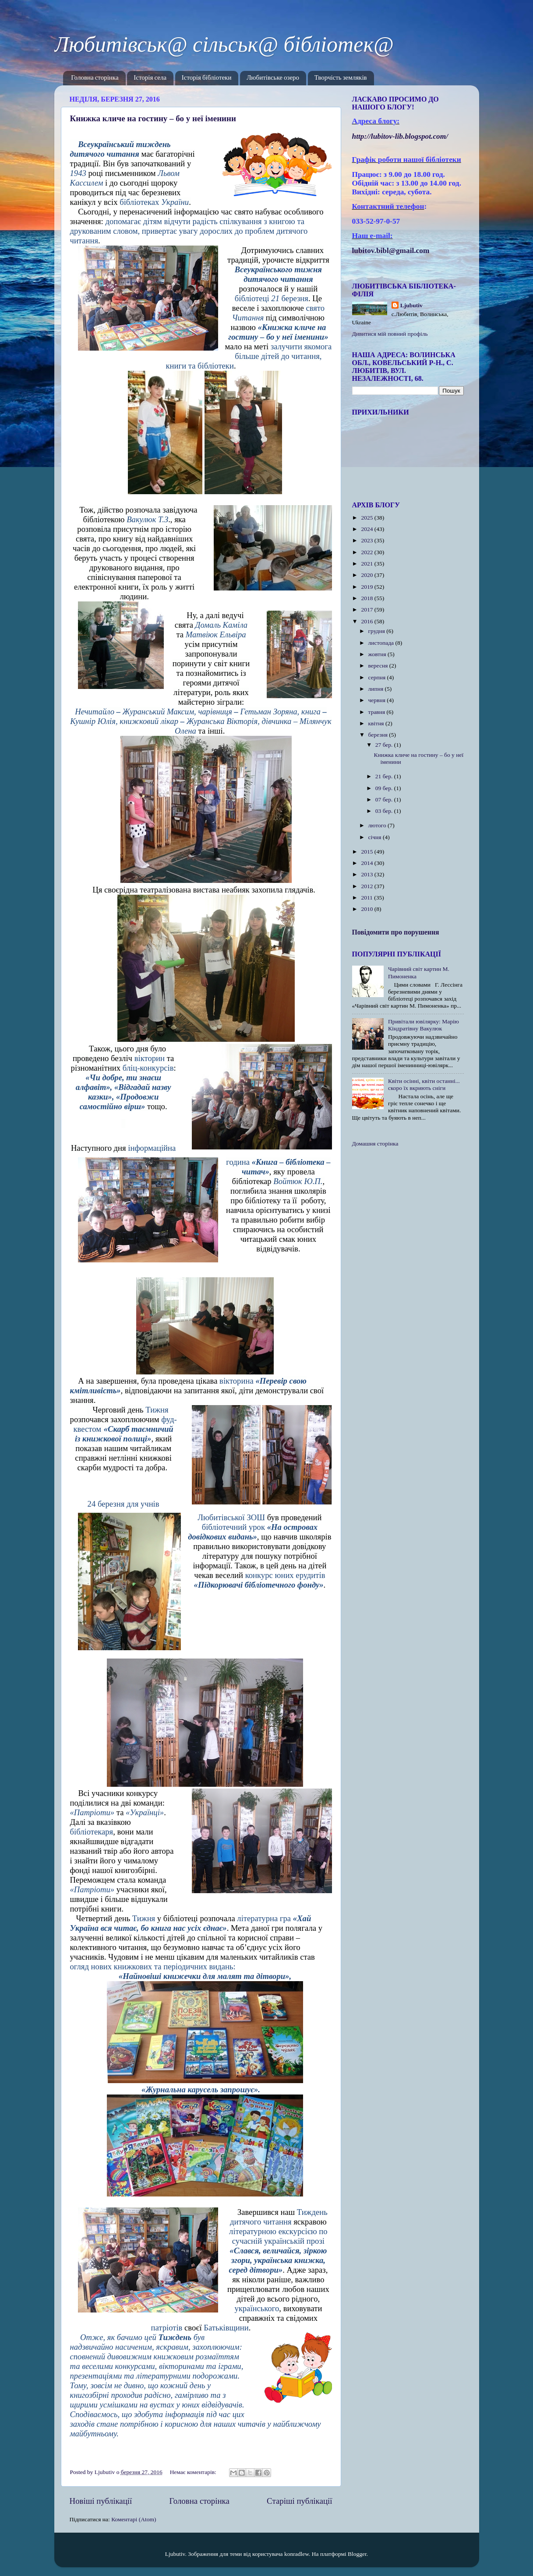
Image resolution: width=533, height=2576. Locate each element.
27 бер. (384, 745)
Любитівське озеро (273, 78)
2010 (367, 909)
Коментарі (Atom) (133, 2519)
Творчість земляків (340, 78)
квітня (376, 723)
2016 (367, 621)
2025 (367, 517)
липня (376, 688)
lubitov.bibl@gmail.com (391, 250)
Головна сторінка (94, 78)
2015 (367, 851)
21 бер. (384, 776)
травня (377, 712)
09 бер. (384, 788)
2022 (367, 552)
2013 (367, 874)
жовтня (378, 654)
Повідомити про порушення (395, 932)
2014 (367, 863)
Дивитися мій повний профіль (390, 333)
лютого (378, 825)
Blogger (357, 2554)
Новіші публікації (101, 2501)
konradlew (296, 2554)
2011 (367, 897)
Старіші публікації (299, 2501)
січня (375, 837)
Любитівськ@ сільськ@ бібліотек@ (224, 44)
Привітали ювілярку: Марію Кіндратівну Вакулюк (423, 1025)
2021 (367, 563)
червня (377, 700)
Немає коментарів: (194, 2472)
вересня (378, 665)
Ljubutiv (411, 305)
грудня (377, 631)
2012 (367, 886)
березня (378, 734)
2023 (367, 540)
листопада (381, 643)
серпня (377, 677)
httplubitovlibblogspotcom (400, 136)
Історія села (150, 78)
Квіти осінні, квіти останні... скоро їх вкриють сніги (424, 1084)
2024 (367, 529)
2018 (367, 598)
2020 (367, 575)
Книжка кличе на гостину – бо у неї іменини (153, 118)
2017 (367, 609)
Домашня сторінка (375, 1143)
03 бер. (384, 811)
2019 (367, 586)
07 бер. (384, 799)
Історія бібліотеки (207, 78)
